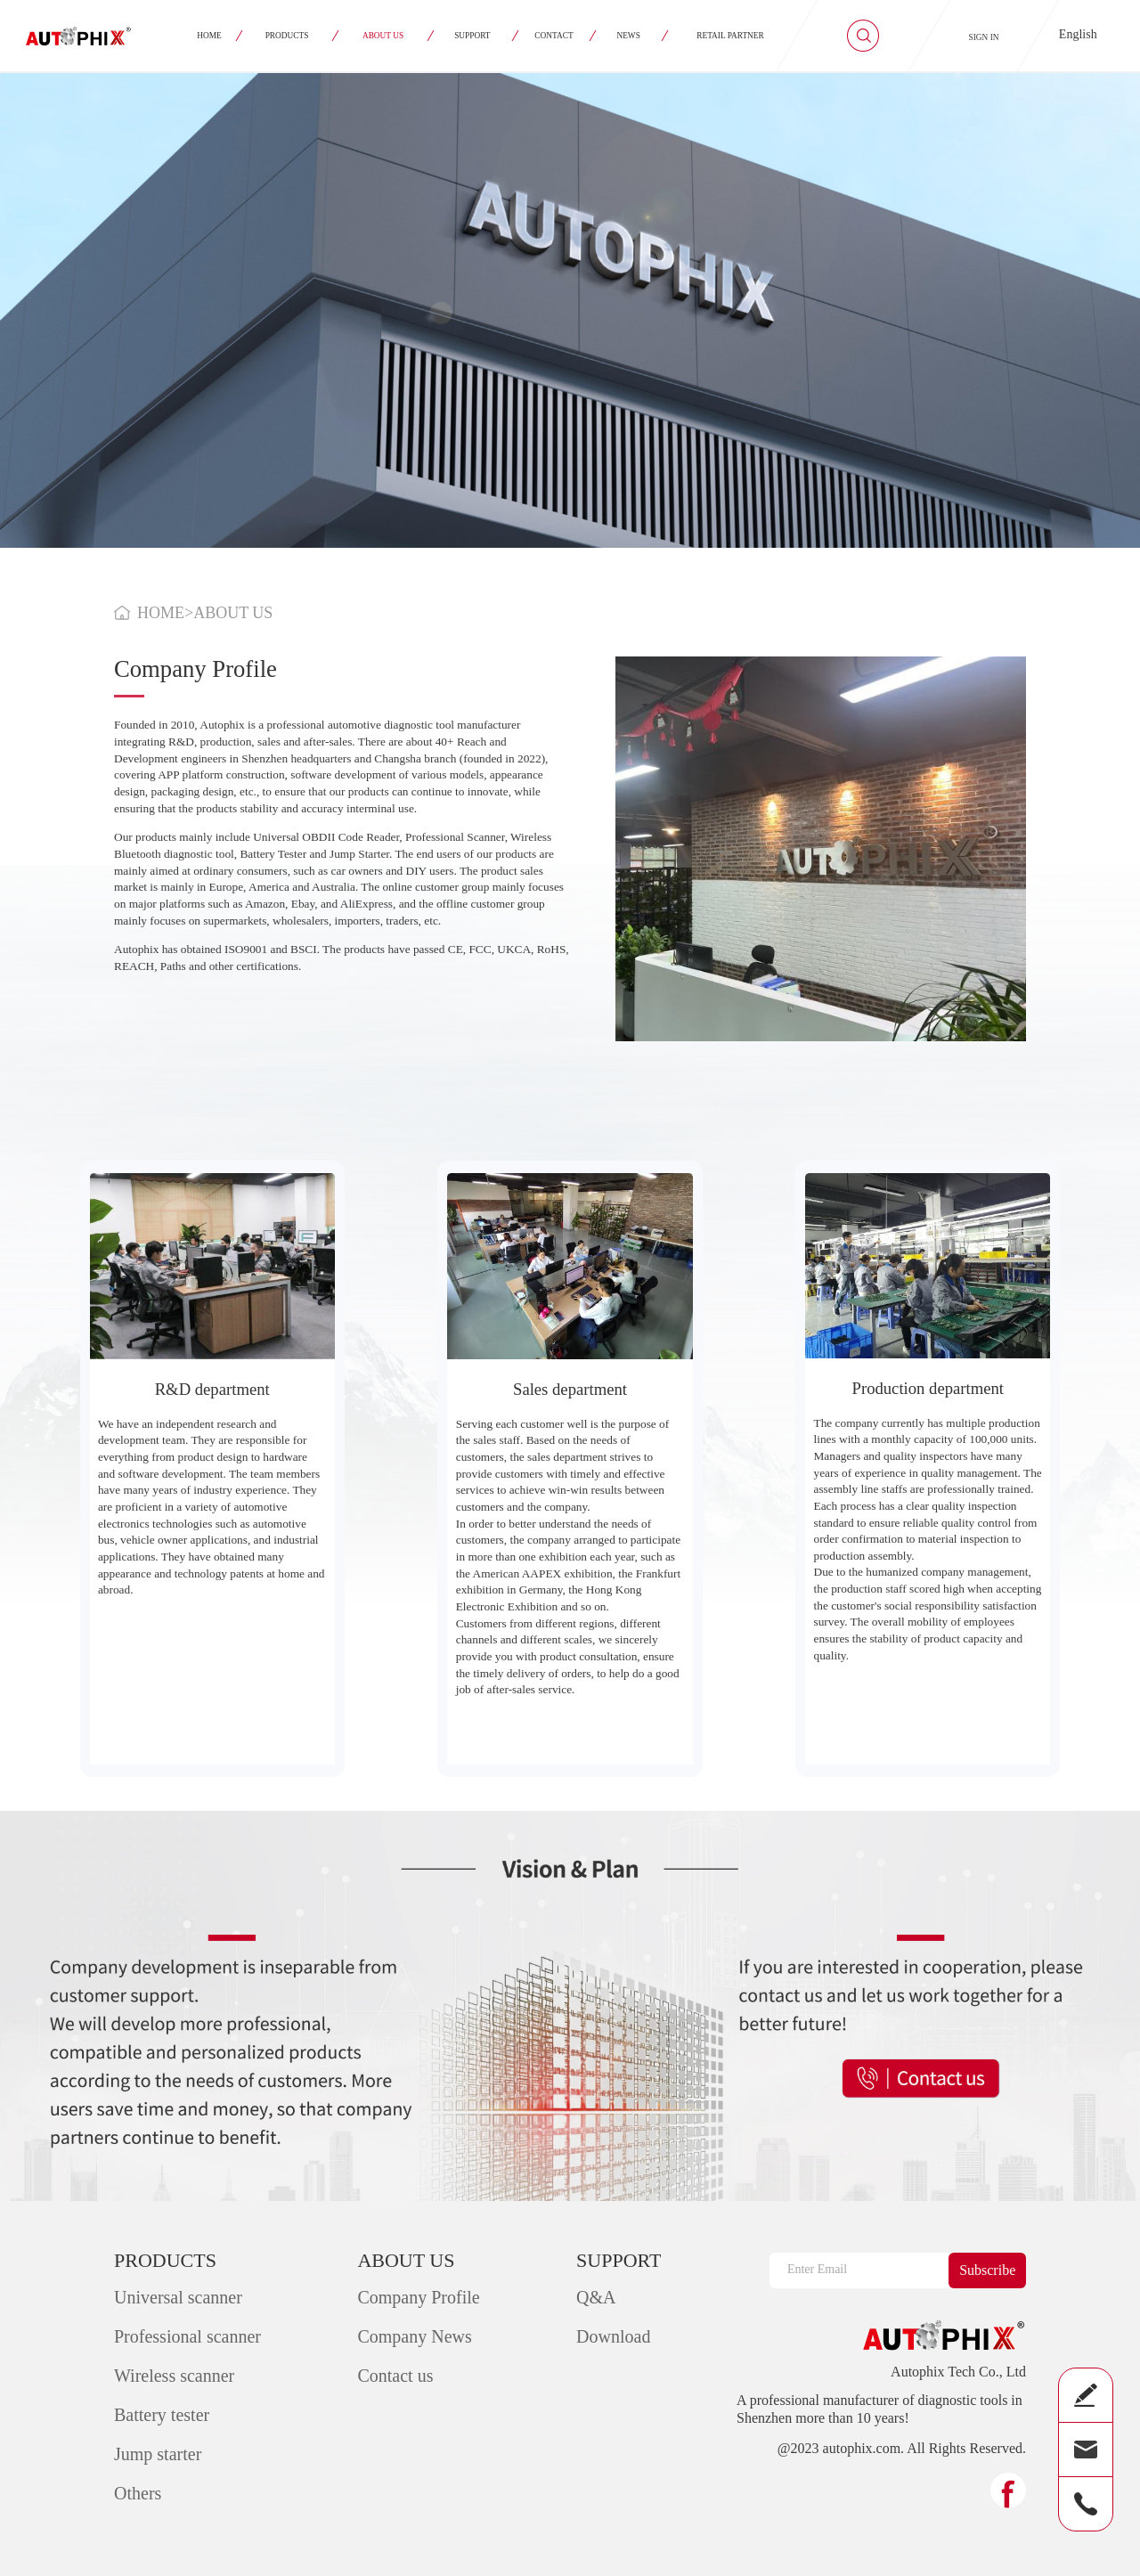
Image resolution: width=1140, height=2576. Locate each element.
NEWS (628, 35)
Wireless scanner (174, 2375)
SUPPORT (473, 35)
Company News (414, 2336)
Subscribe (987, 2270)
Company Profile (418, 2297)
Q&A (595, 2297)
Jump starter (157, 2454)
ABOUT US (382, 35)
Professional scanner (187, 2336)
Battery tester (161, 2415)
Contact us (395, 2375)
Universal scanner (178, 2297)
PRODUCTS (287, 35)
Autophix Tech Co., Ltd (958, 2372)
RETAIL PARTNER (730, 35)
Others (137, 2493)
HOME (209, 35)
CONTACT (553, 35)
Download (613, 2336)
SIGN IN (984, 37)
